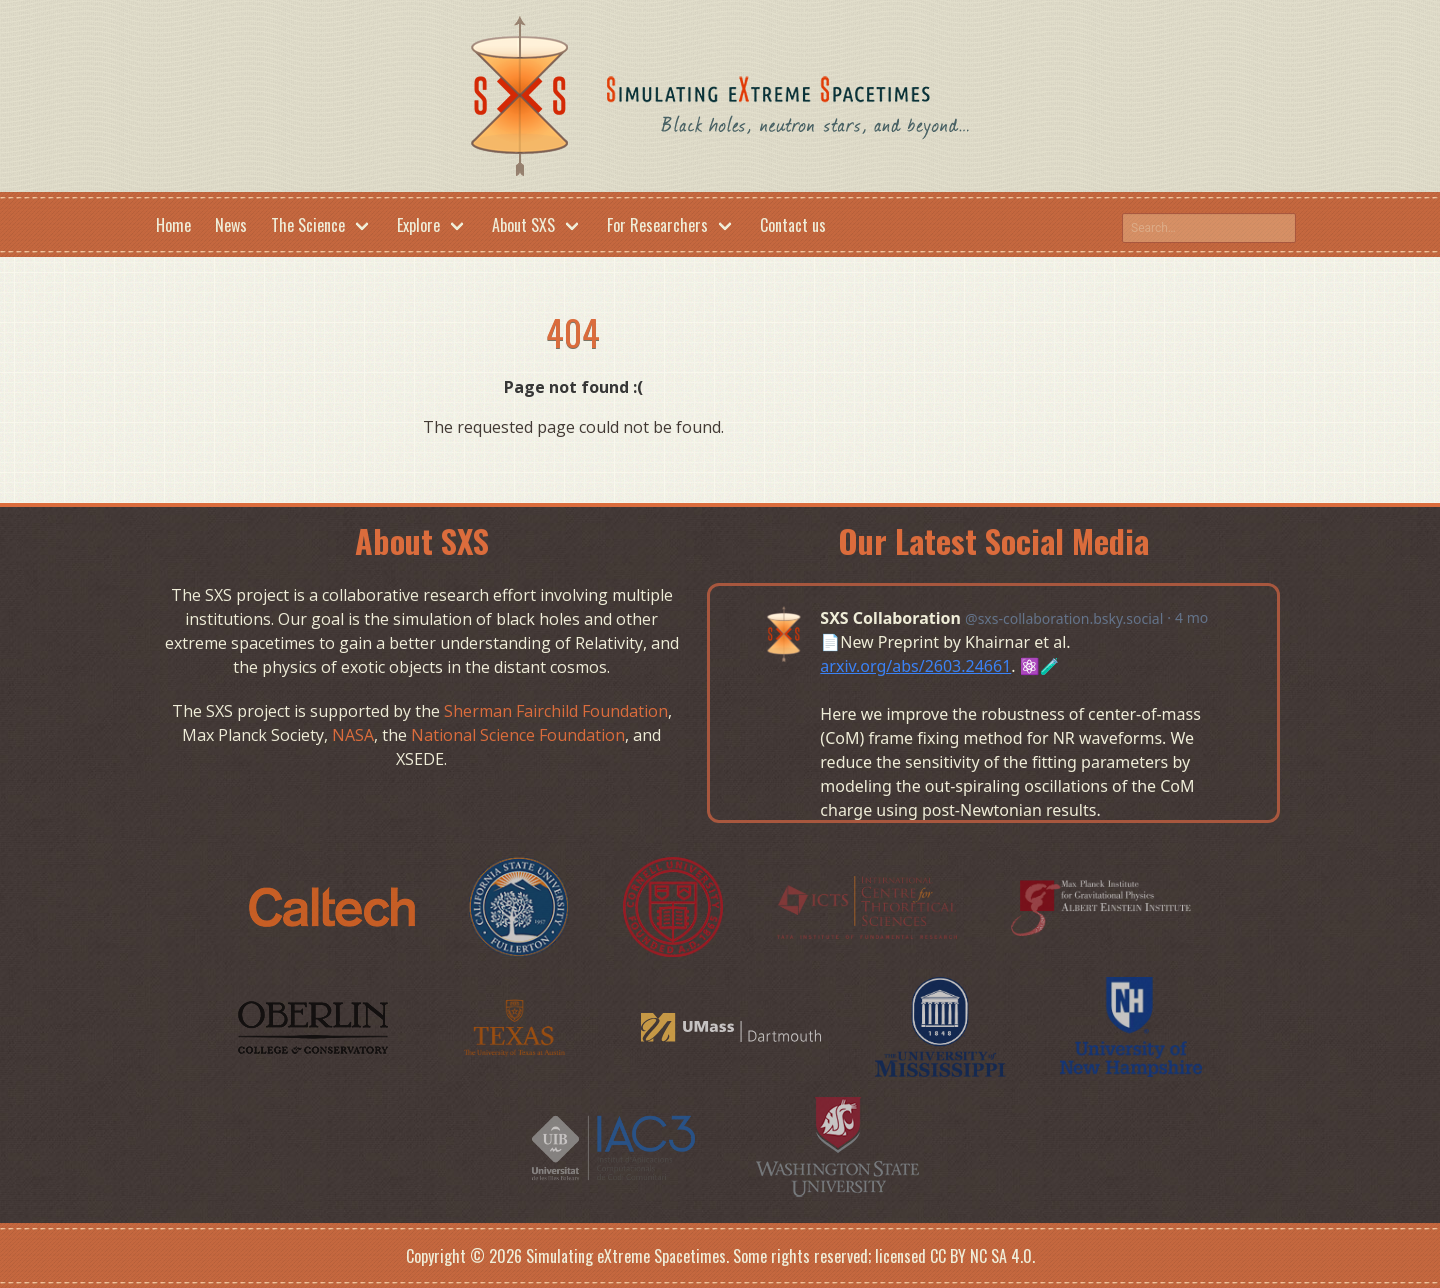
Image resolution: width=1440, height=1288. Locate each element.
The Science (308, 225)
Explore (418, 225)
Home (173, 225)
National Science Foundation (518, 735)
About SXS (523, 225)
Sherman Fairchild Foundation (556, 711)
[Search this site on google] (1209, 228)
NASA (353, 735)
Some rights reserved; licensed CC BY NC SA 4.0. (884, 1256)
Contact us (793, 225)
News (231, 225)
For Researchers (657, 225)
